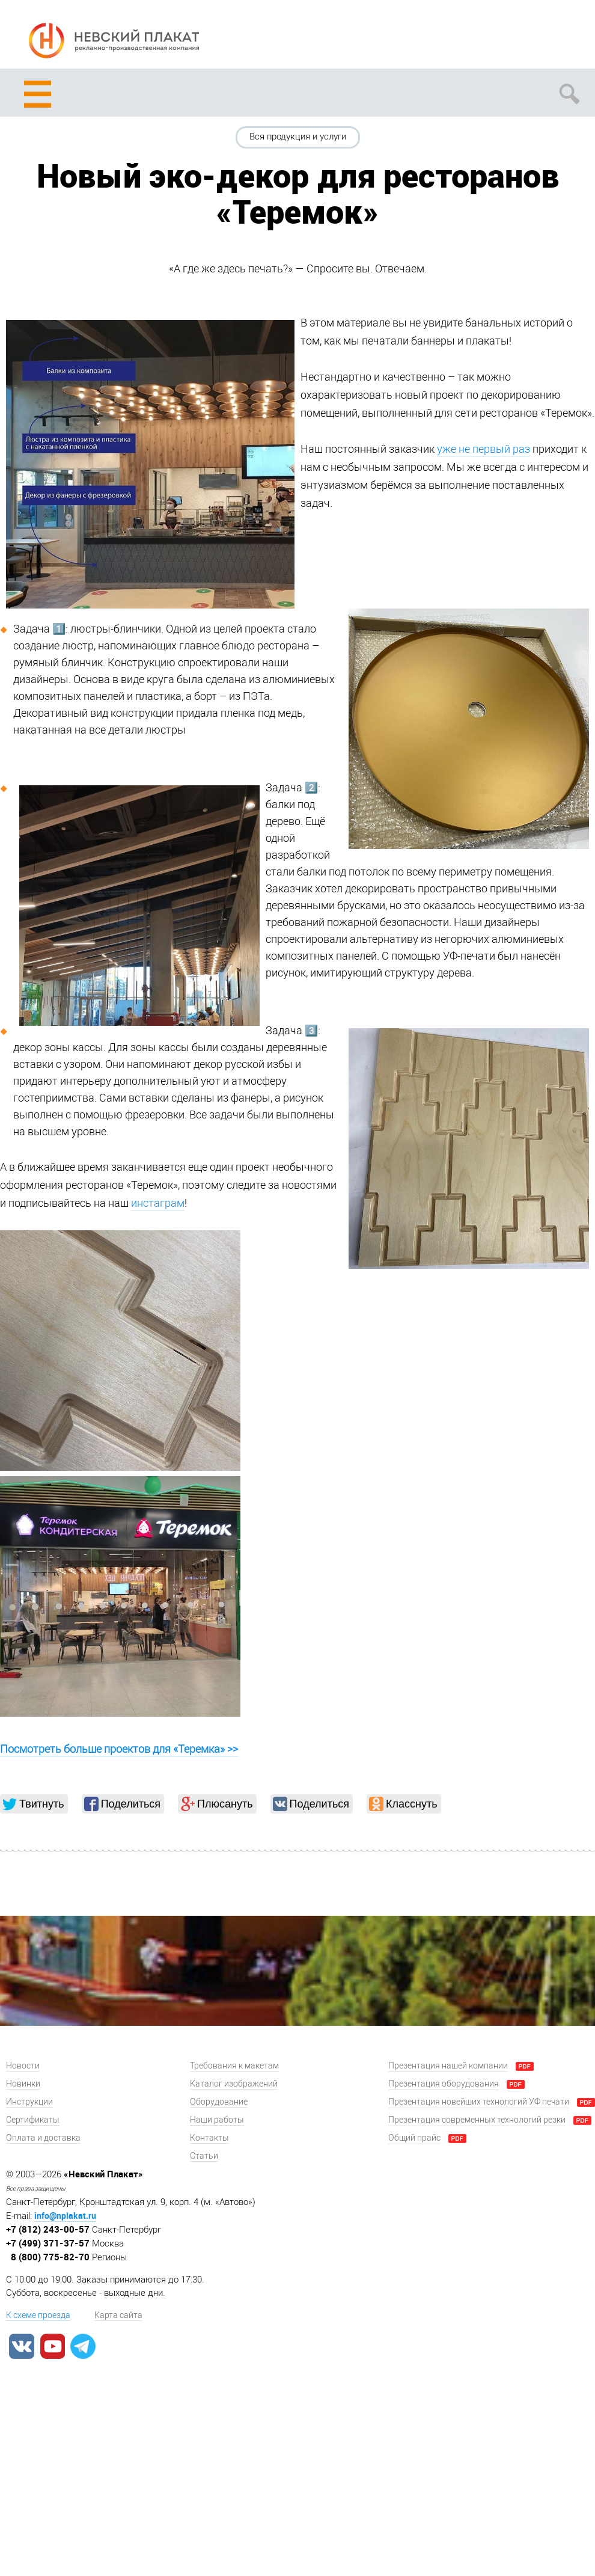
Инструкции (29, 2102)
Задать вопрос (524, 37)
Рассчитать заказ (479, 37)
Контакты (209, 2138)
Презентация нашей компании (448, 2066)
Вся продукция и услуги (297, 136)
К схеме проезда (38, 2315)
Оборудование (219, 2102)
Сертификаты (33, 2120)
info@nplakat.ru (65, 2215)
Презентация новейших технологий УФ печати (478, 2102)
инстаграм (158, 1203)
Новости (23, 2066)
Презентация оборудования (443, 2084)
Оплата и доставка (43, 2138)
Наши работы (217, 2120)
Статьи (204, 2156)
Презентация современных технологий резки (477, 2120)
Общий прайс (414, 2138)
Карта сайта (118, 2315)
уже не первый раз (483, 449)
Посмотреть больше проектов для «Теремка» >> (119, 1749)
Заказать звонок (569, 37)
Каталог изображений (234, 2084)
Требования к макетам (234, 2066)
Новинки (23, 2084)
